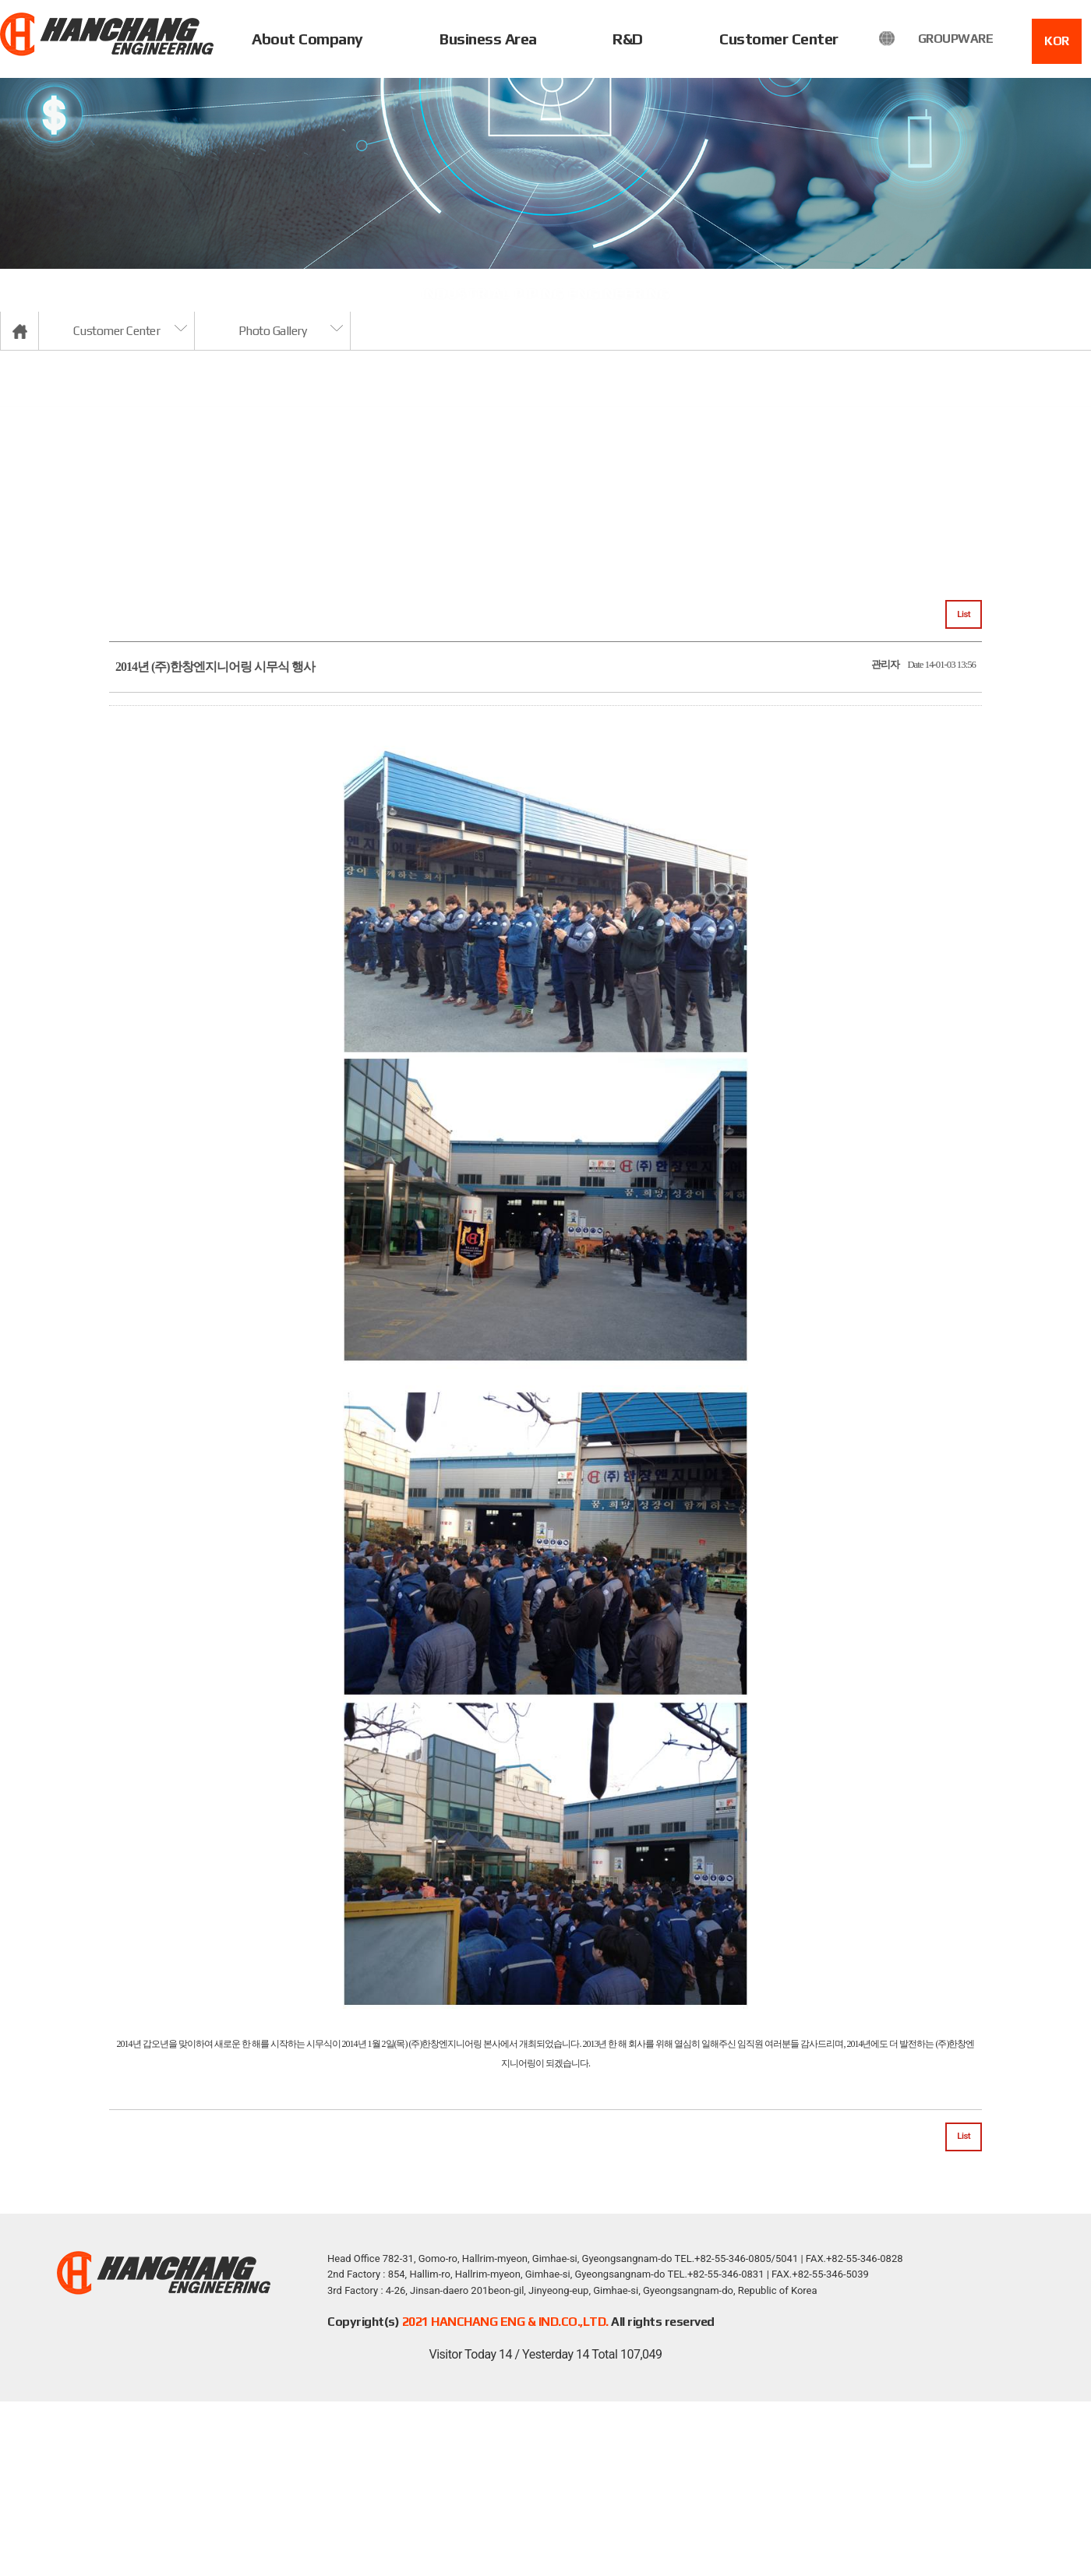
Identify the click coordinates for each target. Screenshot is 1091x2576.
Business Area (488, 39)
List (963, 614)
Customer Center (779, 39)
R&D (628, 39)
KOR (1056, 41)
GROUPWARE (956, 38)
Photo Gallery (272, 330)
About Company (307, 39)
